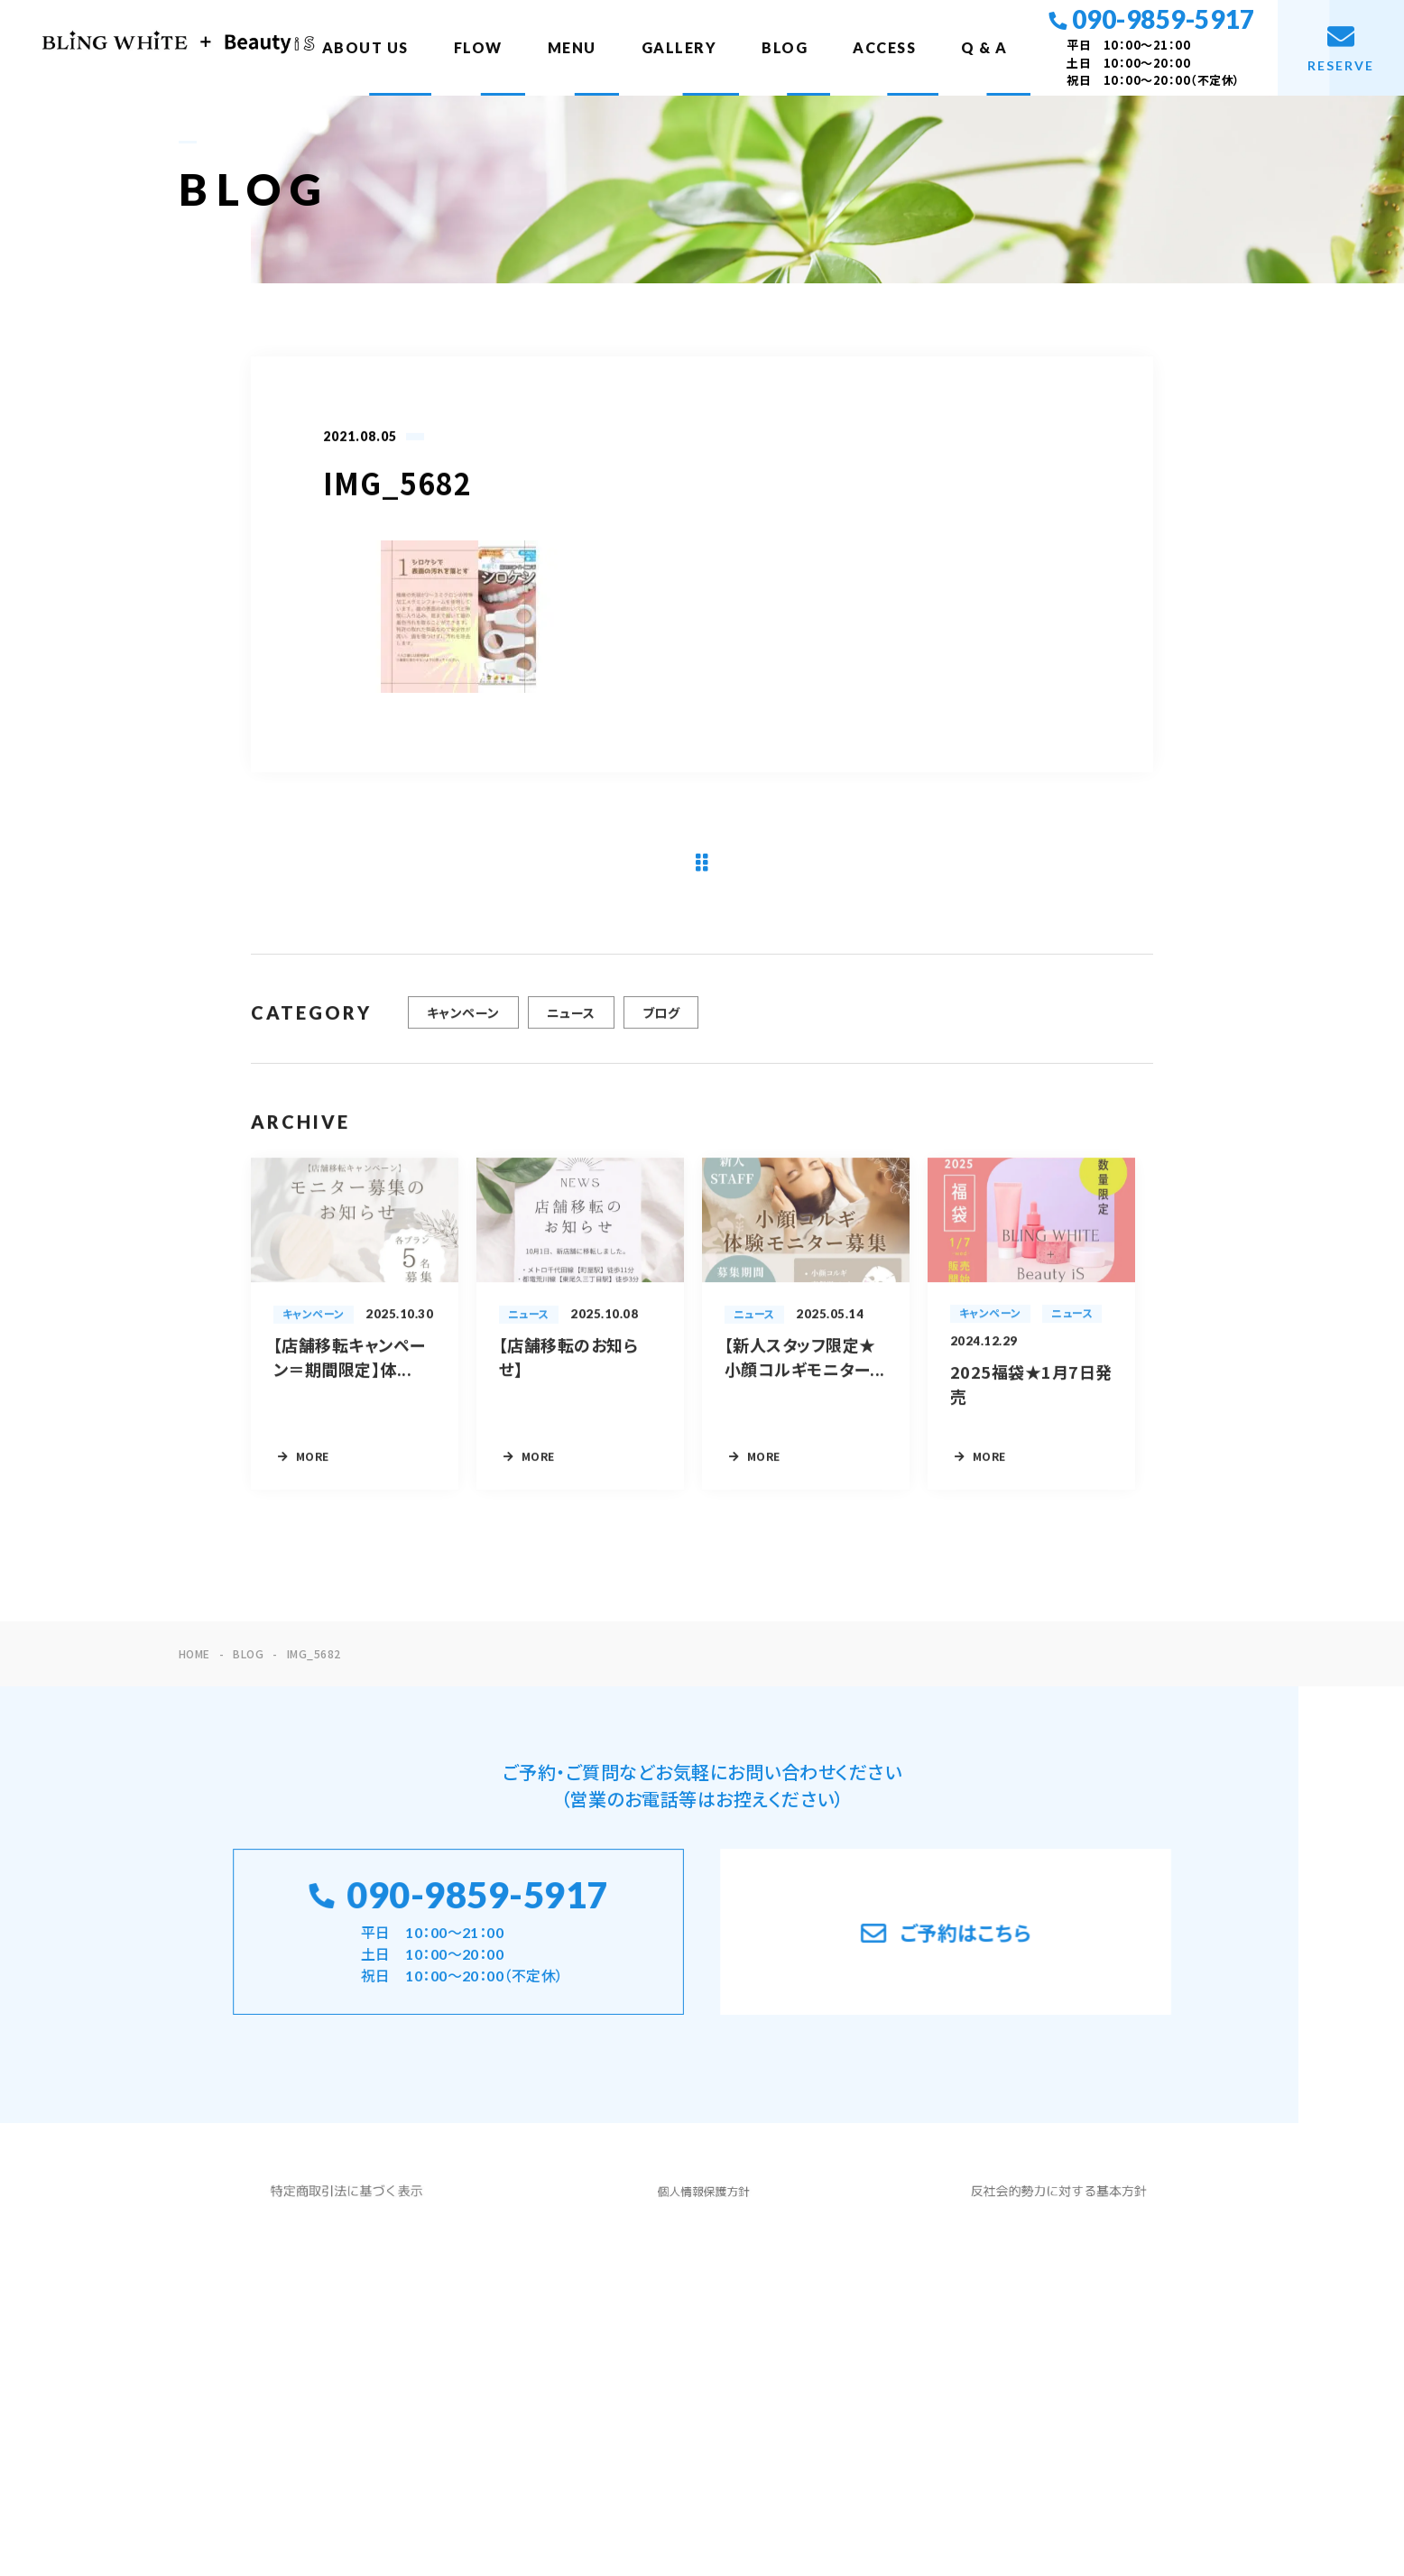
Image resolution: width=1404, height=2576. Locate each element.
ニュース (571, 1024)
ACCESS (884, 47)
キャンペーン (463, 1024)
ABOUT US (365, 47)
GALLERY (679, 47)
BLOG (785, 47)
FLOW (478, 47)
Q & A (984, 47)
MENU (572, 47)
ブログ (660, 1024)
